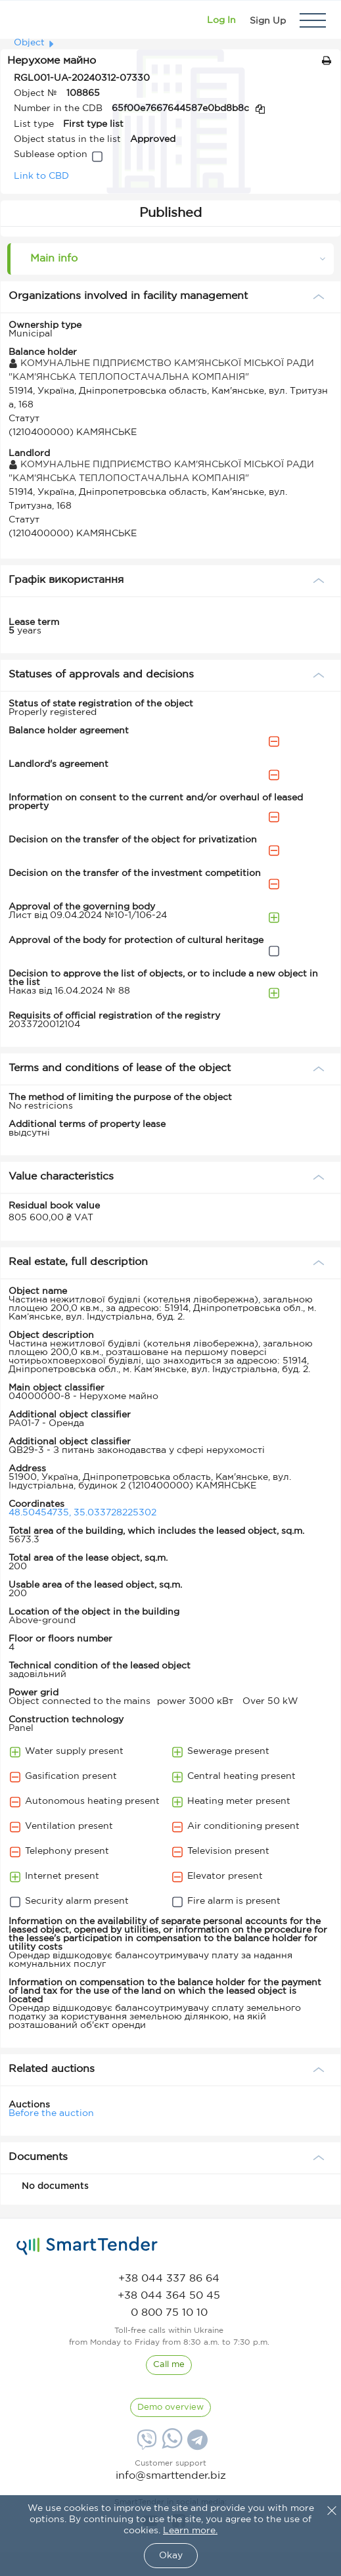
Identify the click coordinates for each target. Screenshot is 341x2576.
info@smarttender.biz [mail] (171, 2476)
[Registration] (267, 20)
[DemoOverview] (170, 2408)
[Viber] (145, 2444)
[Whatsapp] (170, 2446)
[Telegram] (196, 2444)
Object (29, 43)
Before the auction (51, 2113)
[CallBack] (169, 2365)
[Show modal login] (221, 20)
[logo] (87, 2246)
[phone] (168, 2279)
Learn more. (190, 2531)
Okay (171, 2556)
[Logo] (28, 20)
